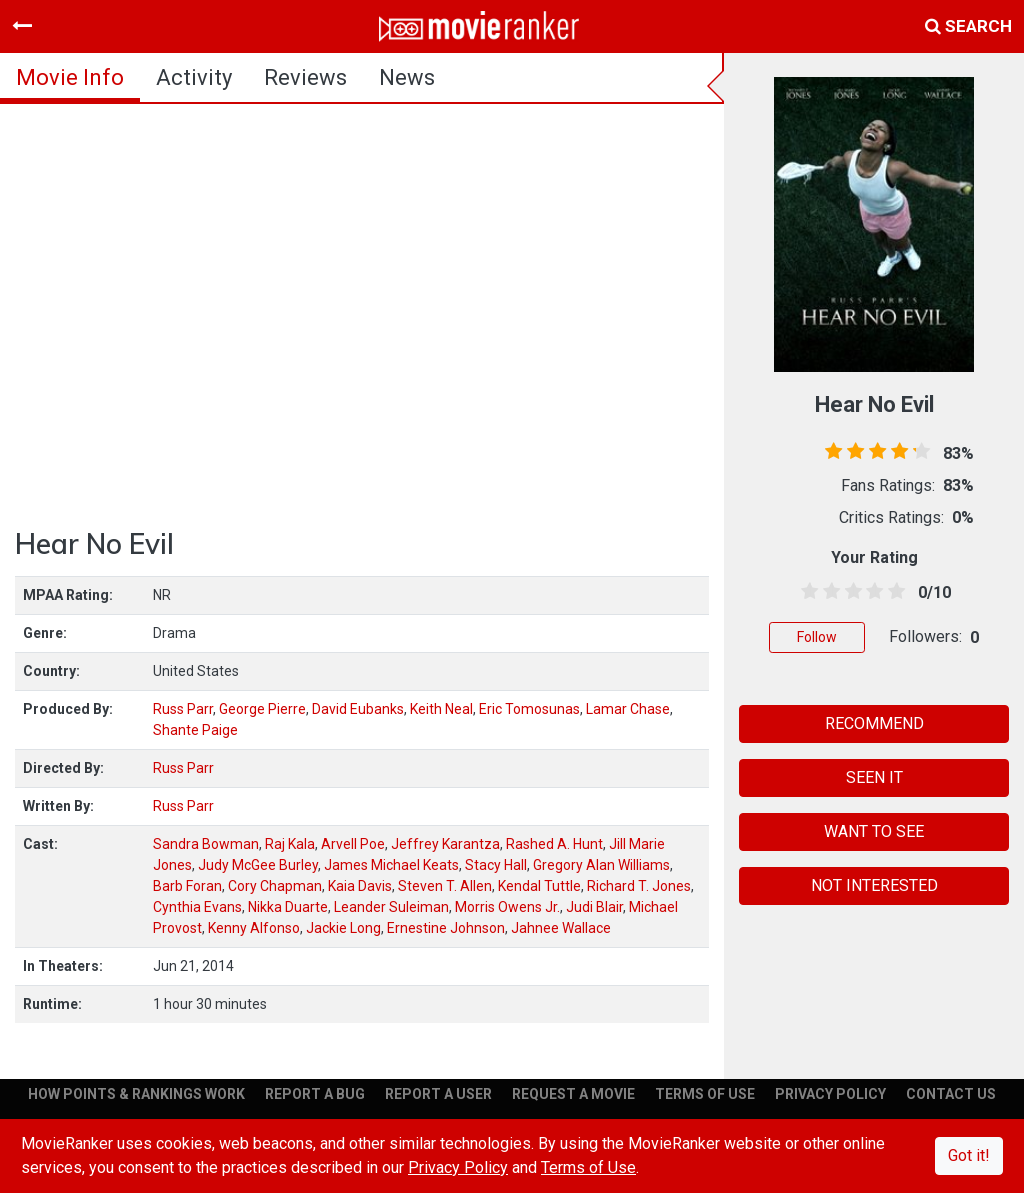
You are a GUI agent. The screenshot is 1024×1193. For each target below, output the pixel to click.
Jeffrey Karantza (445, 844)
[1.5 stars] (828, 592)
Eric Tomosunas (529, 709)
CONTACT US (951, 1094)
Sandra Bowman (206, 844)
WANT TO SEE (874, 831)
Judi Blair (594, 907)
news (407, 77)
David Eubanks (358, 709)
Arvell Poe (353, 844)
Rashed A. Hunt (554, 844)
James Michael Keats (391, 865)
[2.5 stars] (850, 592)
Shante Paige (195, 730)
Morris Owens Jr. (507, 907)
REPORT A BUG (315, 1094)
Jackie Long (343, 928)
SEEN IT (874, 777)
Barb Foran (187, 886)
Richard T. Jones (639, 886)
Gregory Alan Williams (601, 865)
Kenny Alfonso (254, 928)
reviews (305, 77)
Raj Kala (290, 844)
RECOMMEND (874, 723)
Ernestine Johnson (446, 928)
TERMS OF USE (705, 1094)
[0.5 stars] (806, 592)
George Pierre (262, 709)
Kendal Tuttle (539, 886)
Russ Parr (183, 709)
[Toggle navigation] (22, 26)
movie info (70, 77)
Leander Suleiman (391, 907)
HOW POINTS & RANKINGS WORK (136, 1094)
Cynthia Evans (197, 907)
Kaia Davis (360, 886)
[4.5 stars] (893, 592)
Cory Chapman (275, 886)
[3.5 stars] (871, 592)
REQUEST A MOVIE (573, 1094)
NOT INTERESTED (874, 885)
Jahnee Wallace (561, 928)
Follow (817, 637)
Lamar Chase (628, 709)
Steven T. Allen (445, 886)
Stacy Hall (496, 865)
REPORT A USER (438, 1094)
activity (194, 77)
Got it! (969, 1155)
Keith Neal (441, 709)
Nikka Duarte (288, 907)
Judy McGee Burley (258, 865)
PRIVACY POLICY (830, 1094)
